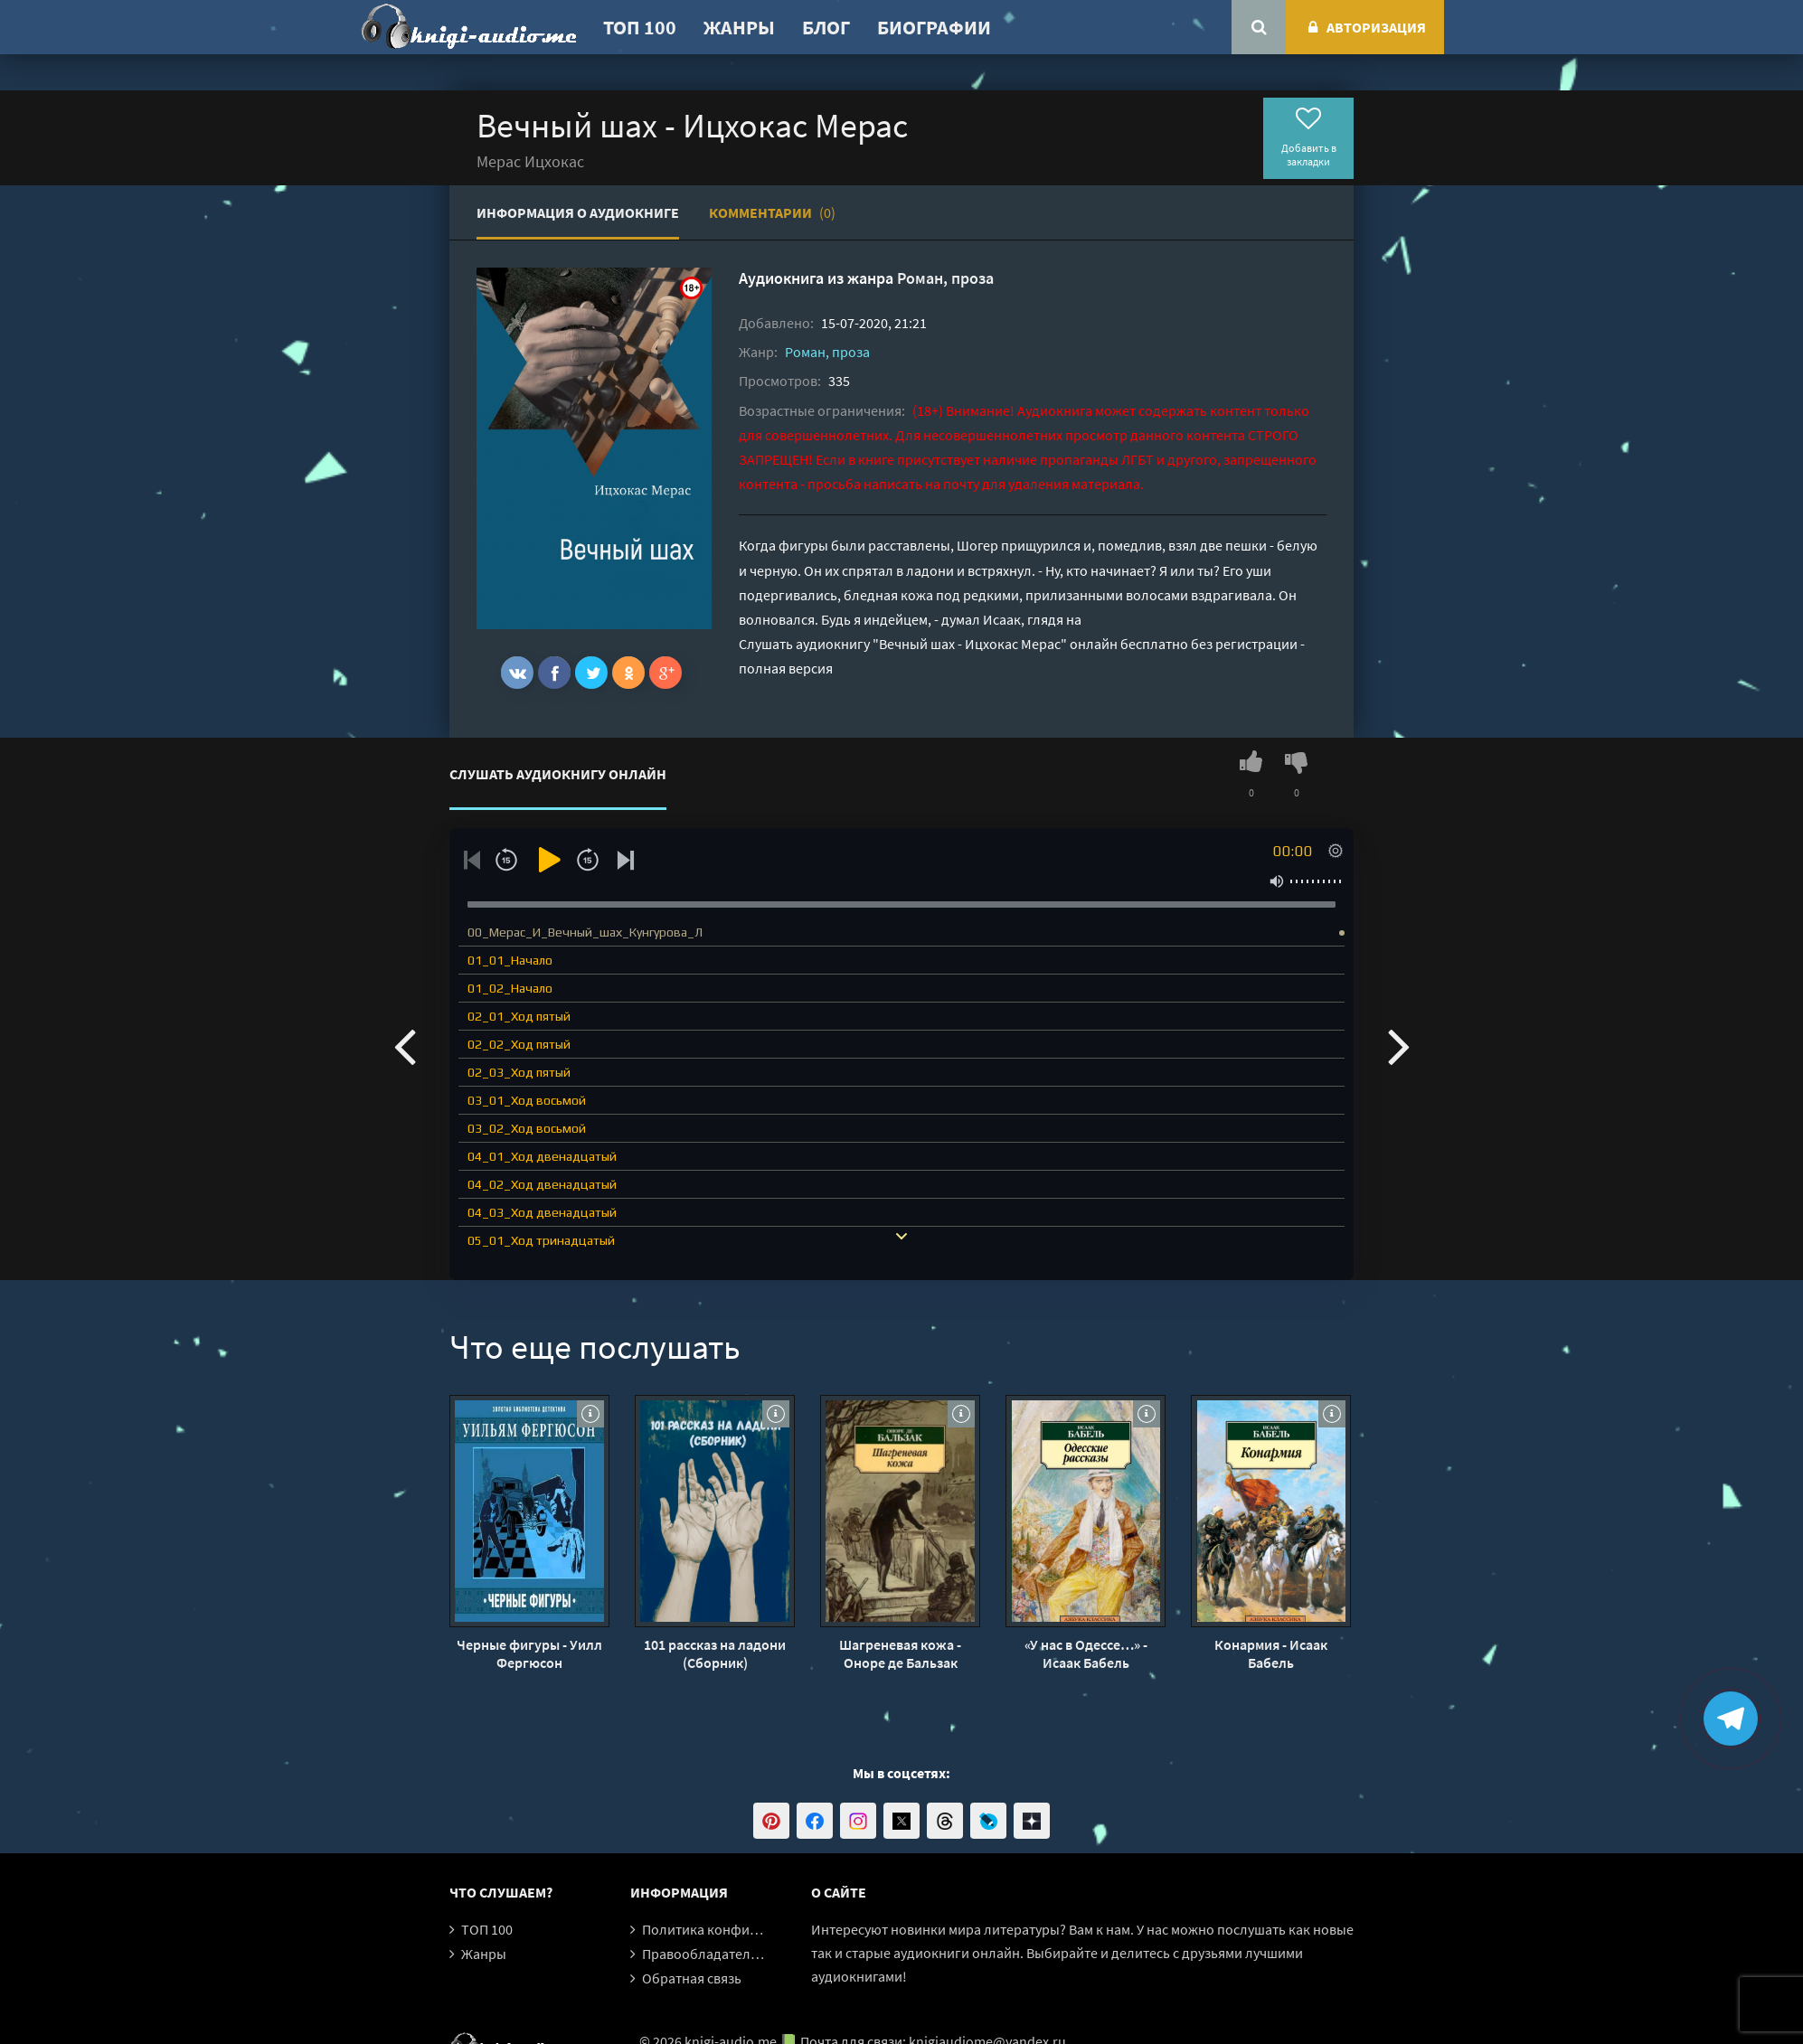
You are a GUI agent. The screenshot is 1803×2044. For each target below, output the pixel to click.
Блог (826, 27)
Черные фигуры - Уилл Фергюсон (529, 1653)
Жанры (739, 27)
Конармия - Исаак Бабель (1270, 1653)
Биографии (934, 27)
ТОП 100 (639, 27)
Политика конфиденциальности (745, 1929)
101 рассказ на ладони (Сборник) (715, 1653)
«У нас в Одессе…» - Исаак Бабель (1085, 1653)
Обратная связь (691, 1978)
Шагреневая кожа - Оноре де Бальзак (900, 1653)
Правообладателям (704, 1954)
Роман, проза (945, 278)
